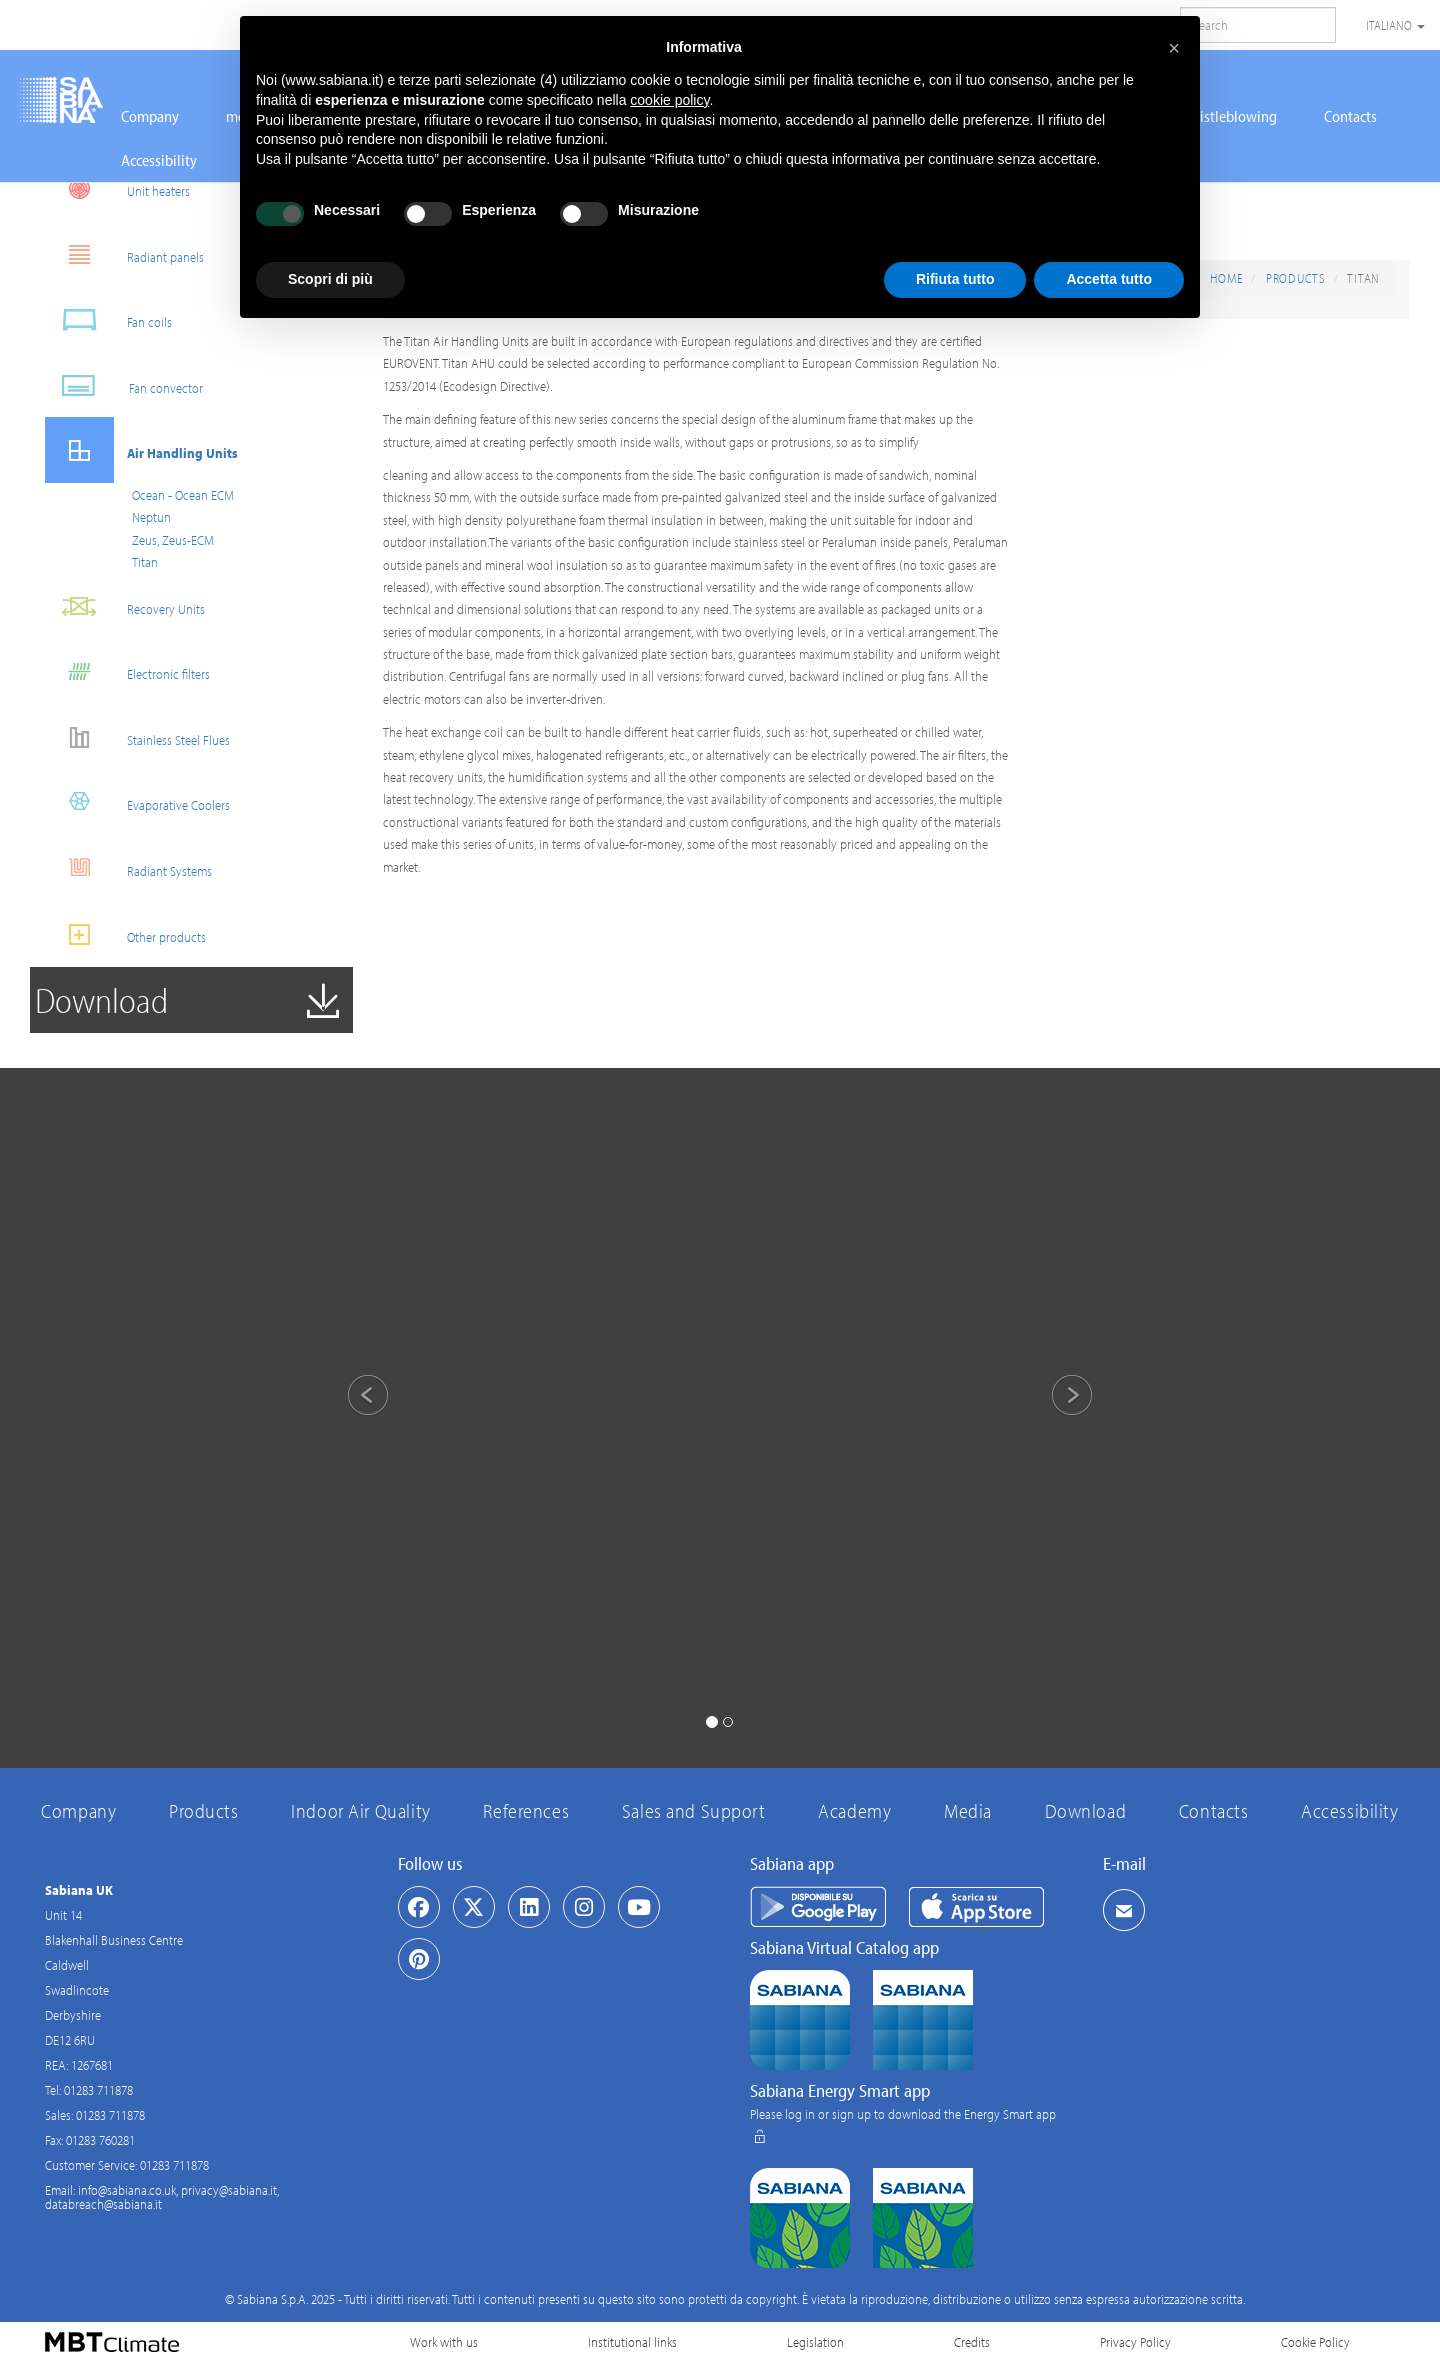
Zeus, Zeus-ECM (173, 540)
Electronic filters (127, 671)
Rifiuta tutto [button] (955, 279)
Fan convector (124, 385)
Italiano (1395, 25)
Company (150, 116)
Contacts (1350, 116)
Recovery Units (125, 606)
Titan (145, 562)
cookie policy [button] (669, 100)
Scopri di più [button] (330, 279)
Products (1296, 278)
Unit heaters (117, 188)
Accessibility (159, 160)
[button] (350, 1398)
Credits (972, 2342)
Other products (125, 934)
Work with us (444, 2342)
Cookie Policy (1315, 2342)
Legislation (815, 2342)
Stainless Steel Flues (137, 737)
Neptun (151, 517)
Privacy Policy (1135, 2342)
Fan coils (108, 319)
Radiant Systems (128, 868)
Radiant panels (124, 254)
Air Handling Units (141, 450)
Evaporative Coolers (137, 802)
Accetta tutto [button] (1109, 279)
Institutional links (632, 2342)
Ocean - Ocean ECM (183, 495)
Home (1226, 278)
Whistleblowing (1228, 116)
